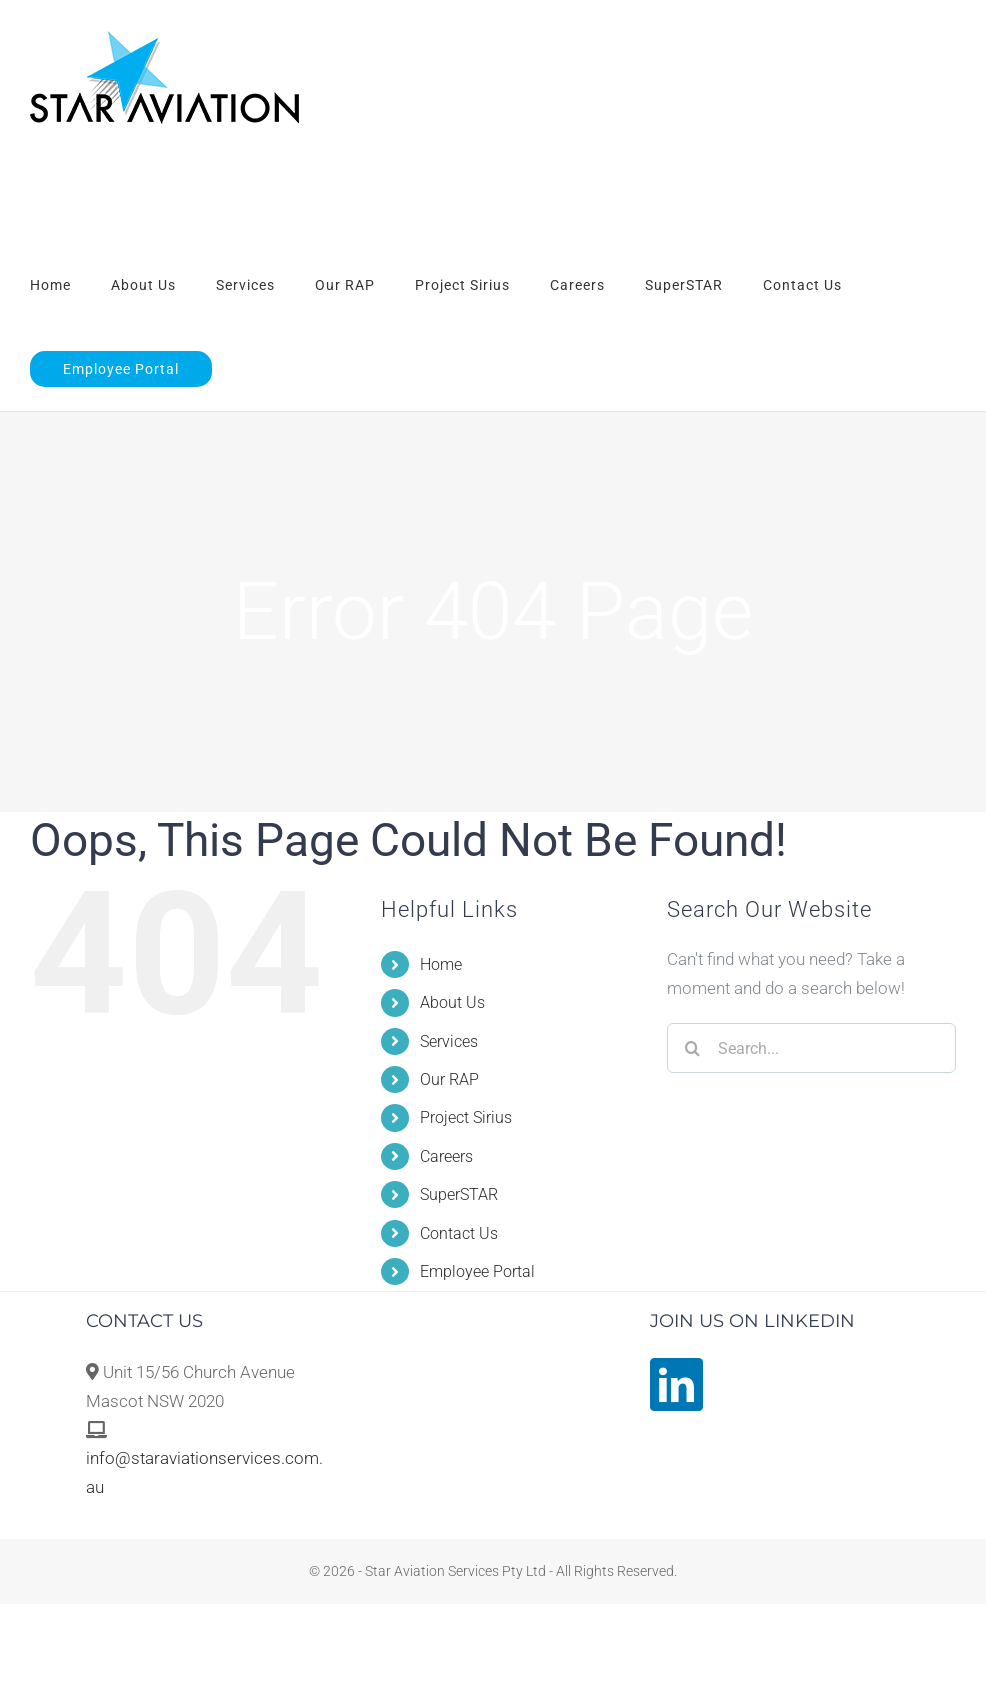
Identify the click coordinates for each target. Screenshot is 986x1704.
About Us (452, 1002)
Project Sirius (466, 1117)
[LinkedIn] (676, 1384)
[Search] (692, 1048)
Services (449, 1041)
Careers (446, 1156)
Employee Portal (477, 1271)
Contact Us (459, 1233)
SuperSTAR (459, 1194)
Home (441, 964)
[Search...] (811, 1048)
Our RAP (449, 1079)
